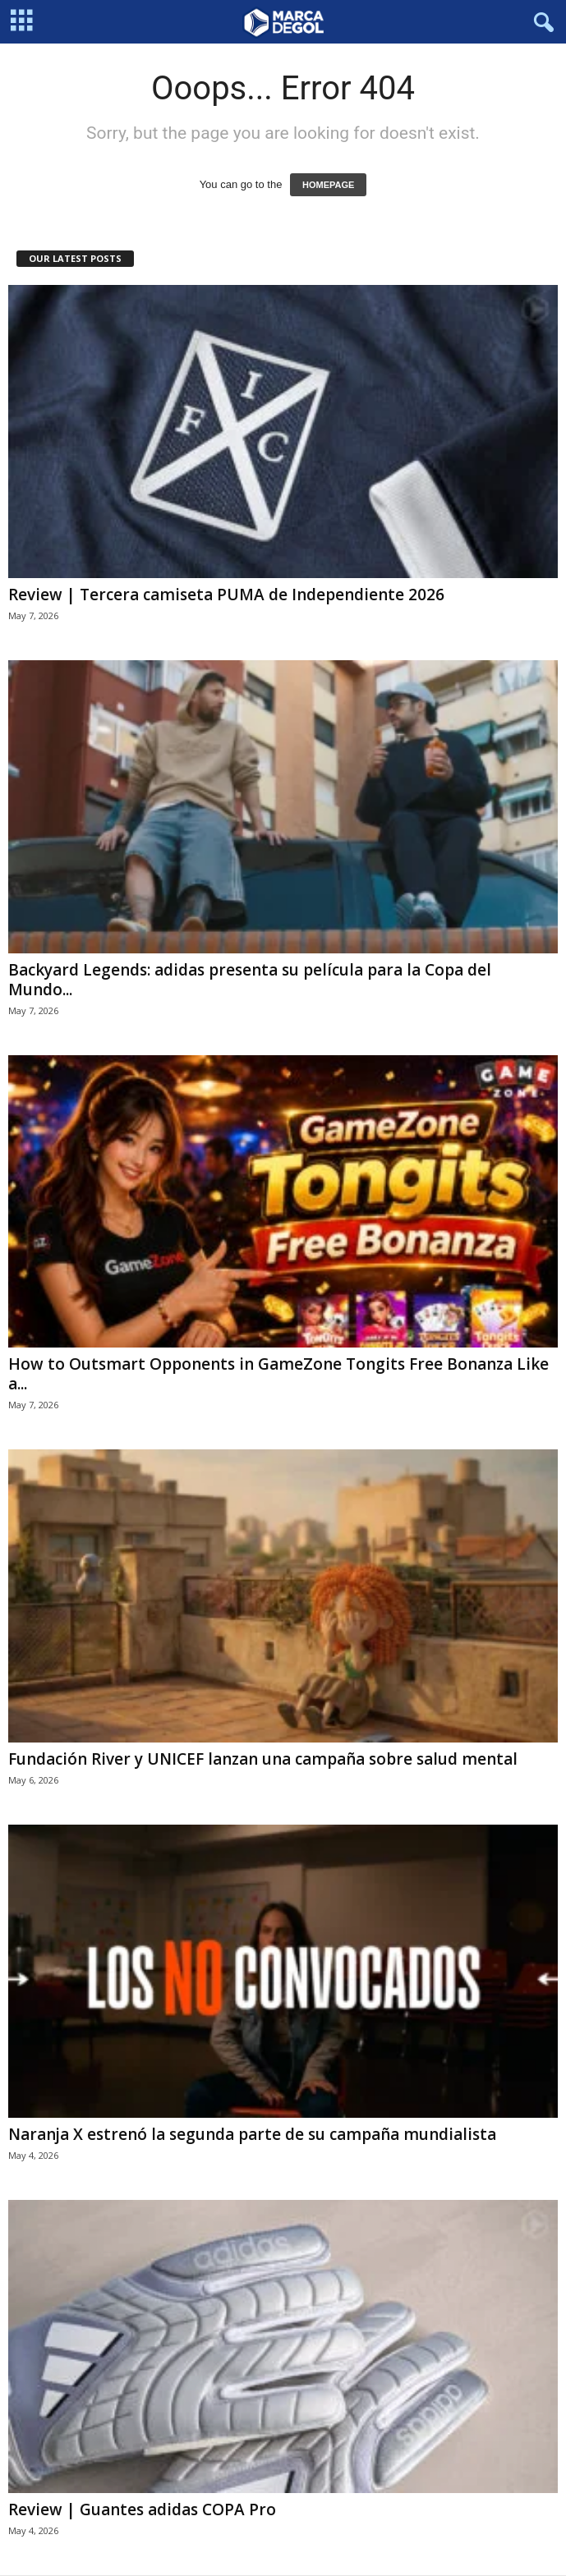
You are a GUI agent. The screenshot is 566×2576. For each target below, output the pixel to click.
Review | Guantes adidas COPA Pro (142, 2509)
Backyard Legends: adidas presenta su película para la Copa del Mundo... (249, 979)
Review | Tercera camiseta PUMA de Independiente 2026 (226, 594)
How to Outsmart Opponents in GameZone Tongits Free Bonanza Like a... (278, 1373)
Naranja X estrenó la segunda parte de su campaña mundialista (252, 2134)
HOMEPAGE (328, 185)
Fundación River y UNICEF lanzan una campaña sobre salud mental (263, 1759)
